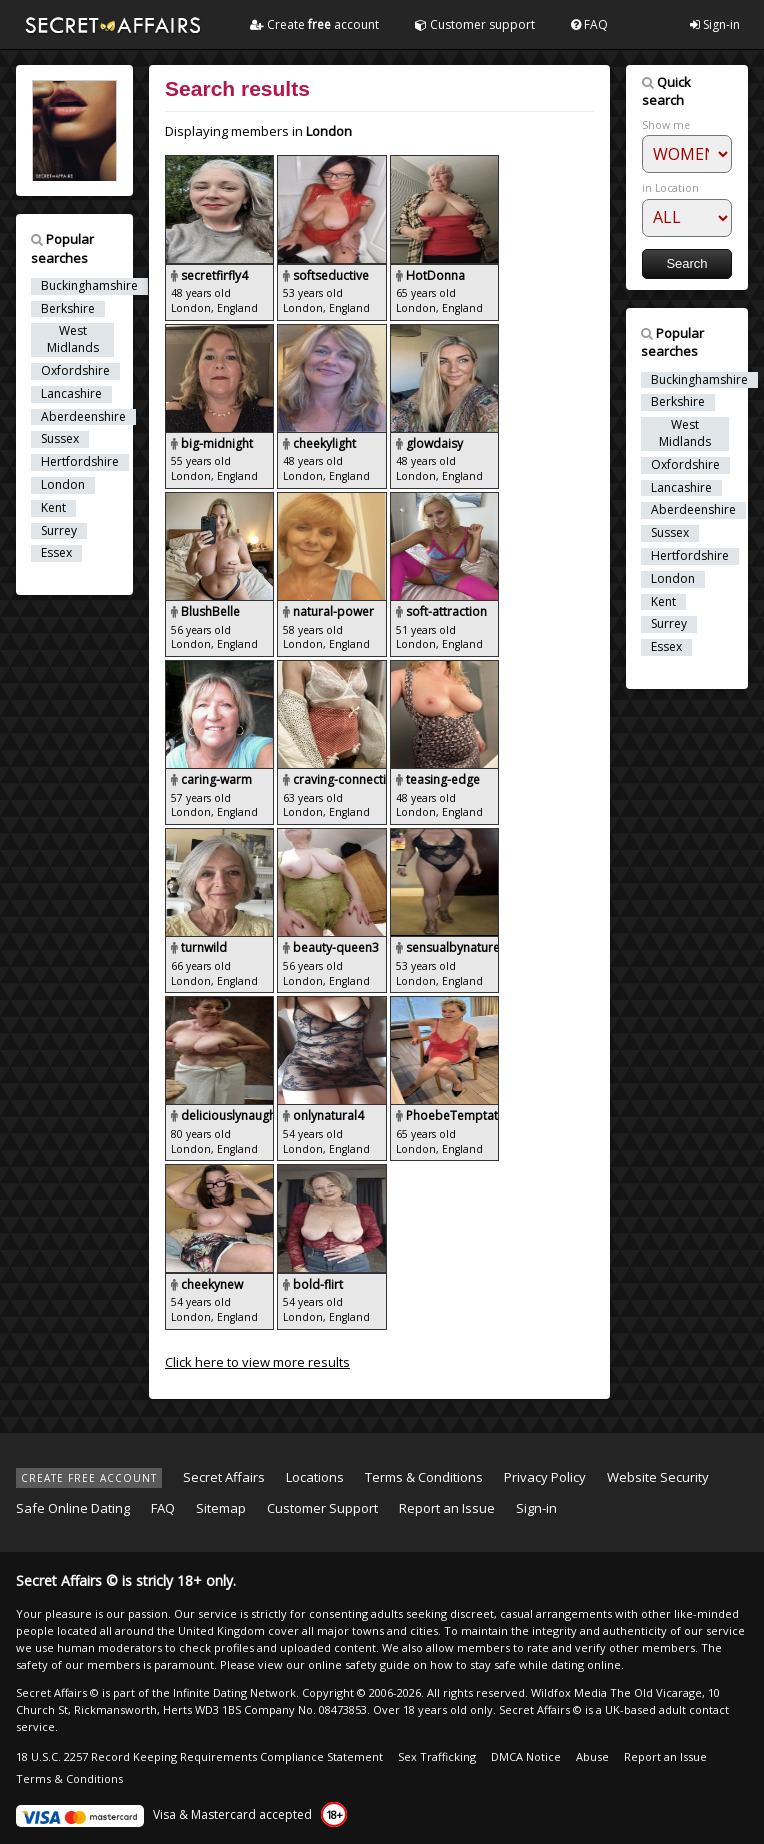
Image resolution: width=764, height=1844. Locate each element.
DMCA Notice (526, 1756)
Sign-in (715, 24)
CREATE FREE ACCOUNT (89, 1478)
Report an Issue (447, 1508)
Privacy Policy (545, 1477)
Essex (56, 553)
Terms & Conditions (424, 1477)
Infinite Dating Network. (236, 1692)
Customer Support (322, 1508)
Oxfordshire (75, 371)
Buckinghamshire (89, 286)
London (63, 485)
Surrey (59, 531)
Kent (53, 508)
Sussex (60, 439)
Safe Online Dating (73, 1508)
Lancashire (71, 394)
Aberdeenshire (83, 417)
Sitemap (221, 1508)
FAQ (589, 24)
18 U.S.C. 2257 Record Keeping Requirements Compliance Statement (199, 1756)
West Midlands (73, 339)
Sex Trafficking (437, 1756)
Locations (315, 1477)
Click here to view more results (257, 1362)
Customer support (475, 24)
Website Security (658, 1477)
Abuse (592, 1756)
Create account (314, 24)
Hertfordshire (80, 462)
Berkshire (68, 309)
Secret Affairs (224, 1477)
